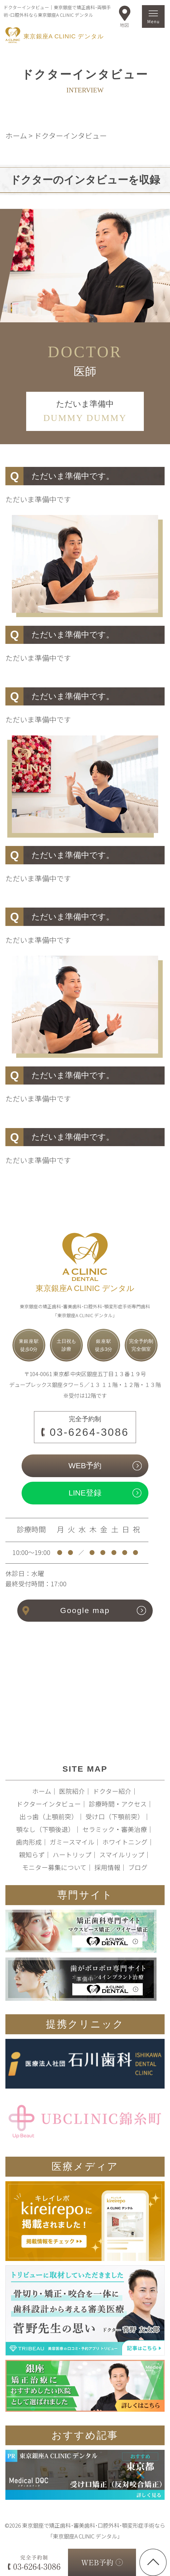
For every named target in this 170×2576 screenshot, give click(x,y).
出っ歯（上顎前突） (48, 1816)
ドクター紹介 (112, 1791)
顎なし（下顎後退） (45, 1829)
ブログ (138, 1867)
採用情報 (107, 1867)
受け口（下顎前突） (115, 1816)
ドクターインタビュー (48, 1803)
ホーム (41, 1791)
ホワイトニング (125, 1841)
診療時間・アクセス (118, 1803)
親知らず (32, 1854)
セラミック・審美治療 (114, 1829)
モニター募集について (54, 1867)
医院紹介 (72, 1791)
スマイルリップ (121, 1854)
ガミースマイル (72, 1841)
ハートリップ (72, 1854)
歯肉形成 (29, 1841)
